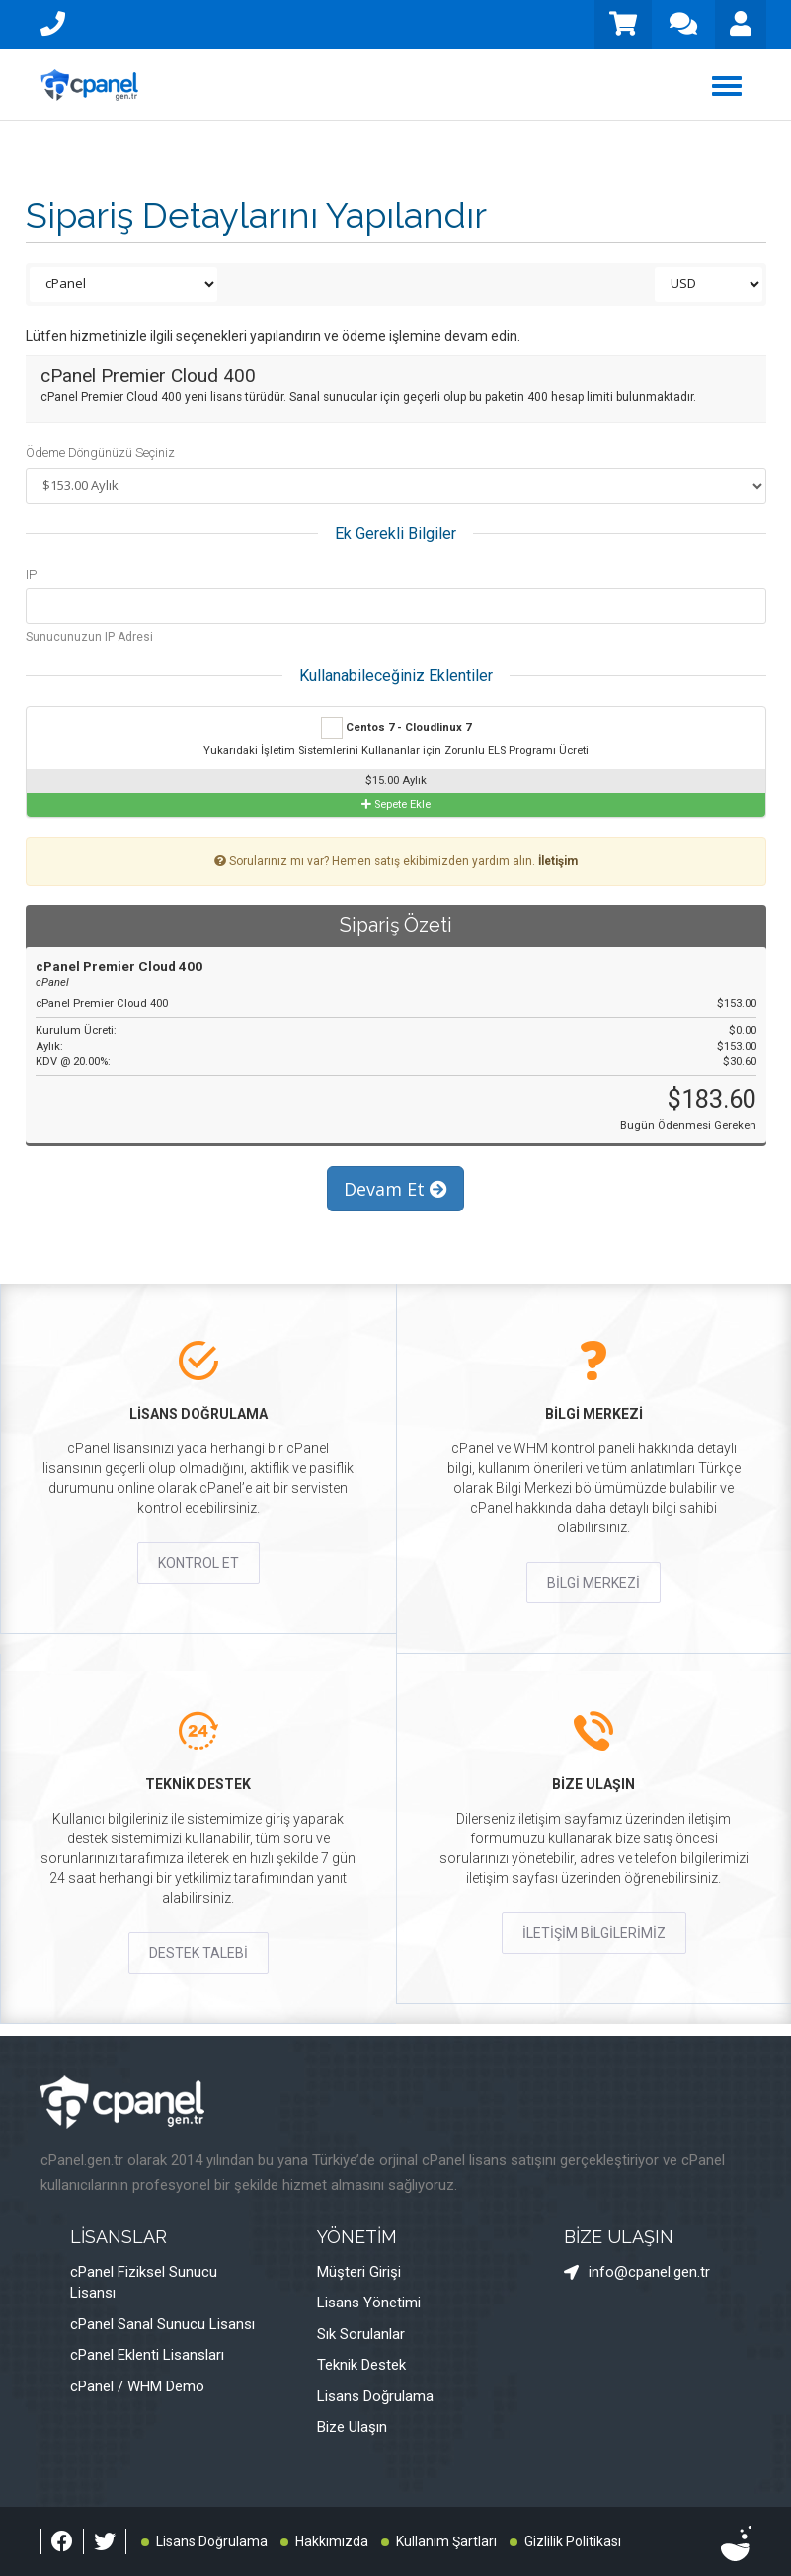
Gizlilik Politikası (572, 2541)
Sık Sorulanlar (361, 2334)
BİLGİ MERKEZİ (593, 1583)
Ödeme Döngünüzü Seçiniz (100, 452)
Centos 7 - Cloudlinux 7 (396, 728)
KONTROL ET (198, 1563)
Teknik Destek (361, 2365)
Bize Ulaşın (352, 2427)
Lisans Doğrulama (375, 2396)
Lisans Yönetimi (369, 2302)
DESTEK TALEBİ (198, 1953)
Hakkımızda (331, 2541)
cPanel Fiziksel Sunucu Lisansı (143, 2282)
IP (31, 574)
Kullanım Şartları (446, 2541)
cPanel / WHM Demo (137, 2386)
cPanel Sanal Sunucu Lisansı (162, 2324)
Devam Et (395, 1189)
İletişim (558, 861)
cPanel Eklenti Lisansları (147, 2355)
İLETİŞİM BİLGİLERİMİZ (594, 1933)
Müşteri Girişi (359, 2272)
